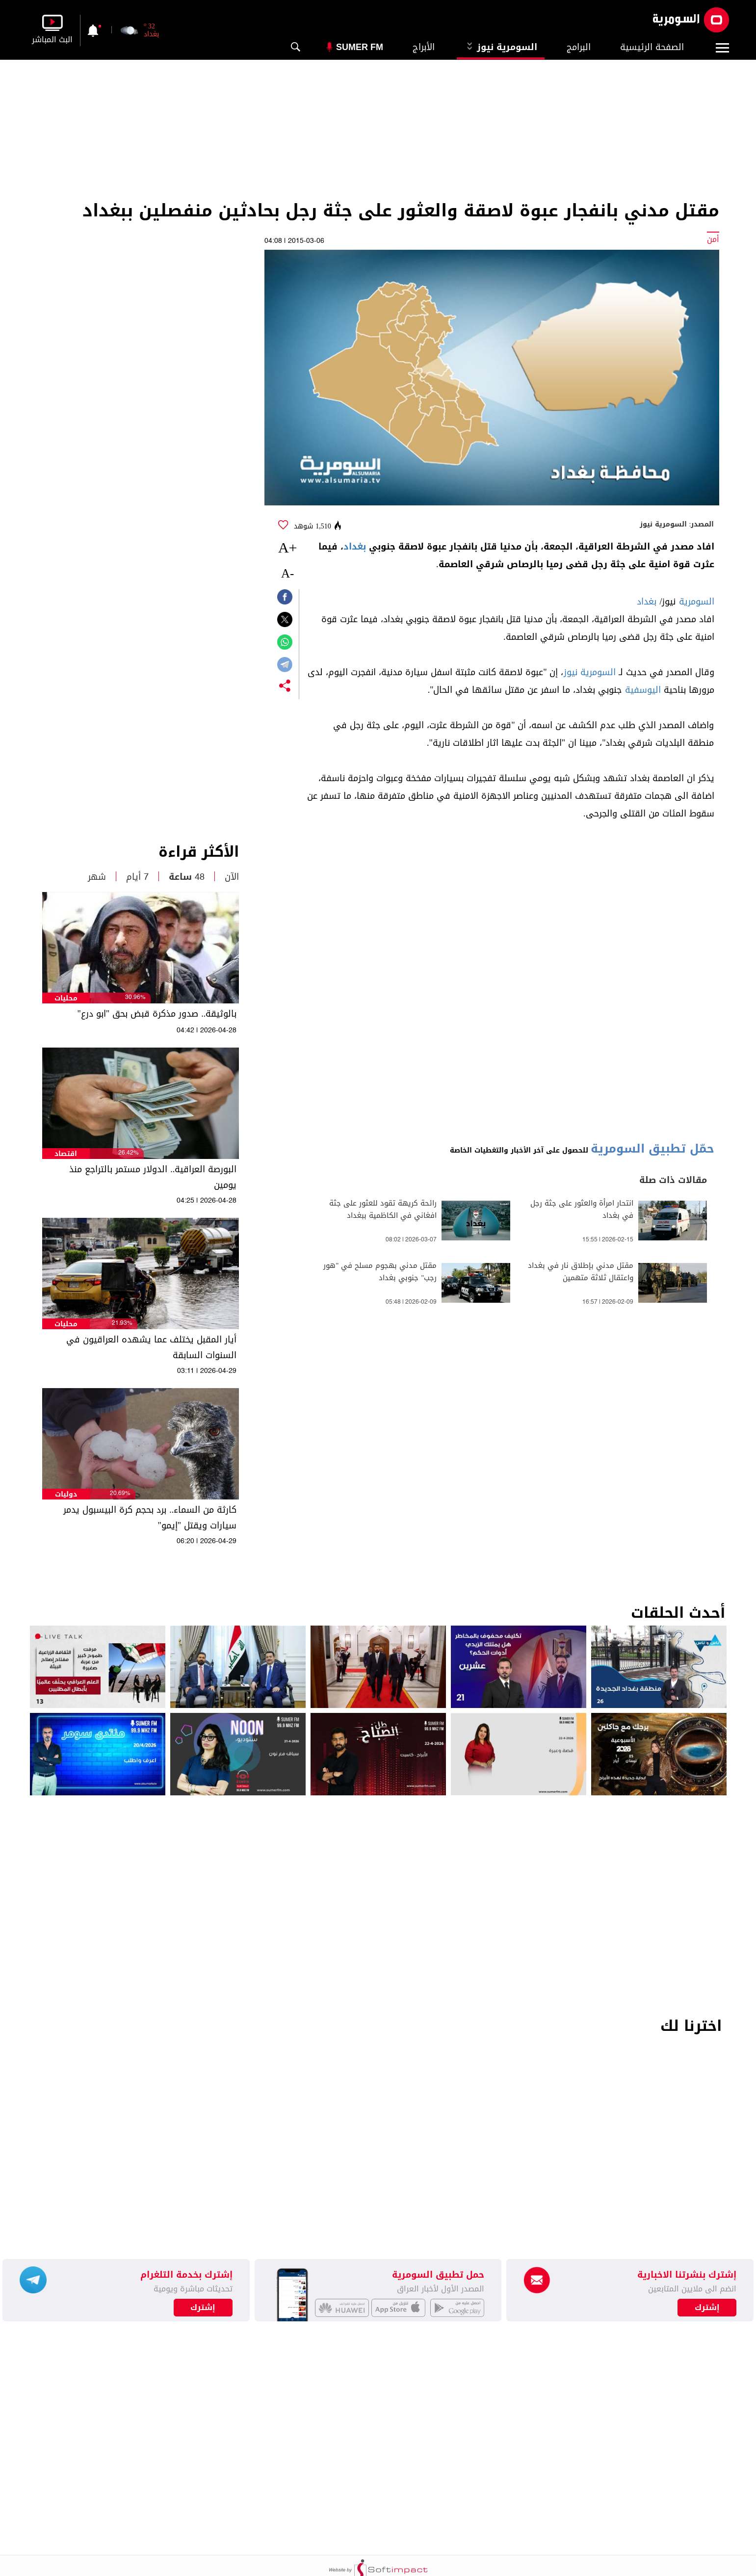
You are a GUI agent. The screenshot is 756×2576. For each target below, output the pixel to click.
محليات (66, 998)
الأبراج (424, 47)
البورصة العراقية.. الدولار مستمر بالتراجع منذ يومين (152, 1177)
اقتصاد (65, 1153)
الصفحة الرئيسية (652, 47)
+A (287, 547)
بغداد (354, 546)
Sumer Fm (359, 47)
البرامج (579, 47)
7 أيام (137, 877)
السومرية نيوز (500, 47)
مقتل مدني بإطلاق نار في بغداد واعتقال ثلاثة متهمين (580, 1272)
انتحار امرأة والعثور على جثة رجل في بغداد (581, 1209)
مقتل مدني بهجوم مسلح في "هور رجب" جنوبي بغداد (380, 1272)
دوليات (66, 1494)
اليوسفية (643, 690)
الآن (232, 877)
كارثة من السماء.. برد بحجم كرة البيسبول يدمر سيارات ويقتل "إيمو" (149, 1517)
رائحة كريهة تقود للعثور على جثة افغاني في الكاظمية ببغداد (383, 1209)
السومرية (696, 601)
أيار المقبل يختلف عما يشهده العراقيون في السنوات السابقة (151, 1347)
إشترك (202, 2308)
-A (287, 573)
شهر (97, 877)
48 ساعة (187, 877)
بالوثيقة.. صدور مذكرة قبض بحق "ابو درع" (156, 1014)
